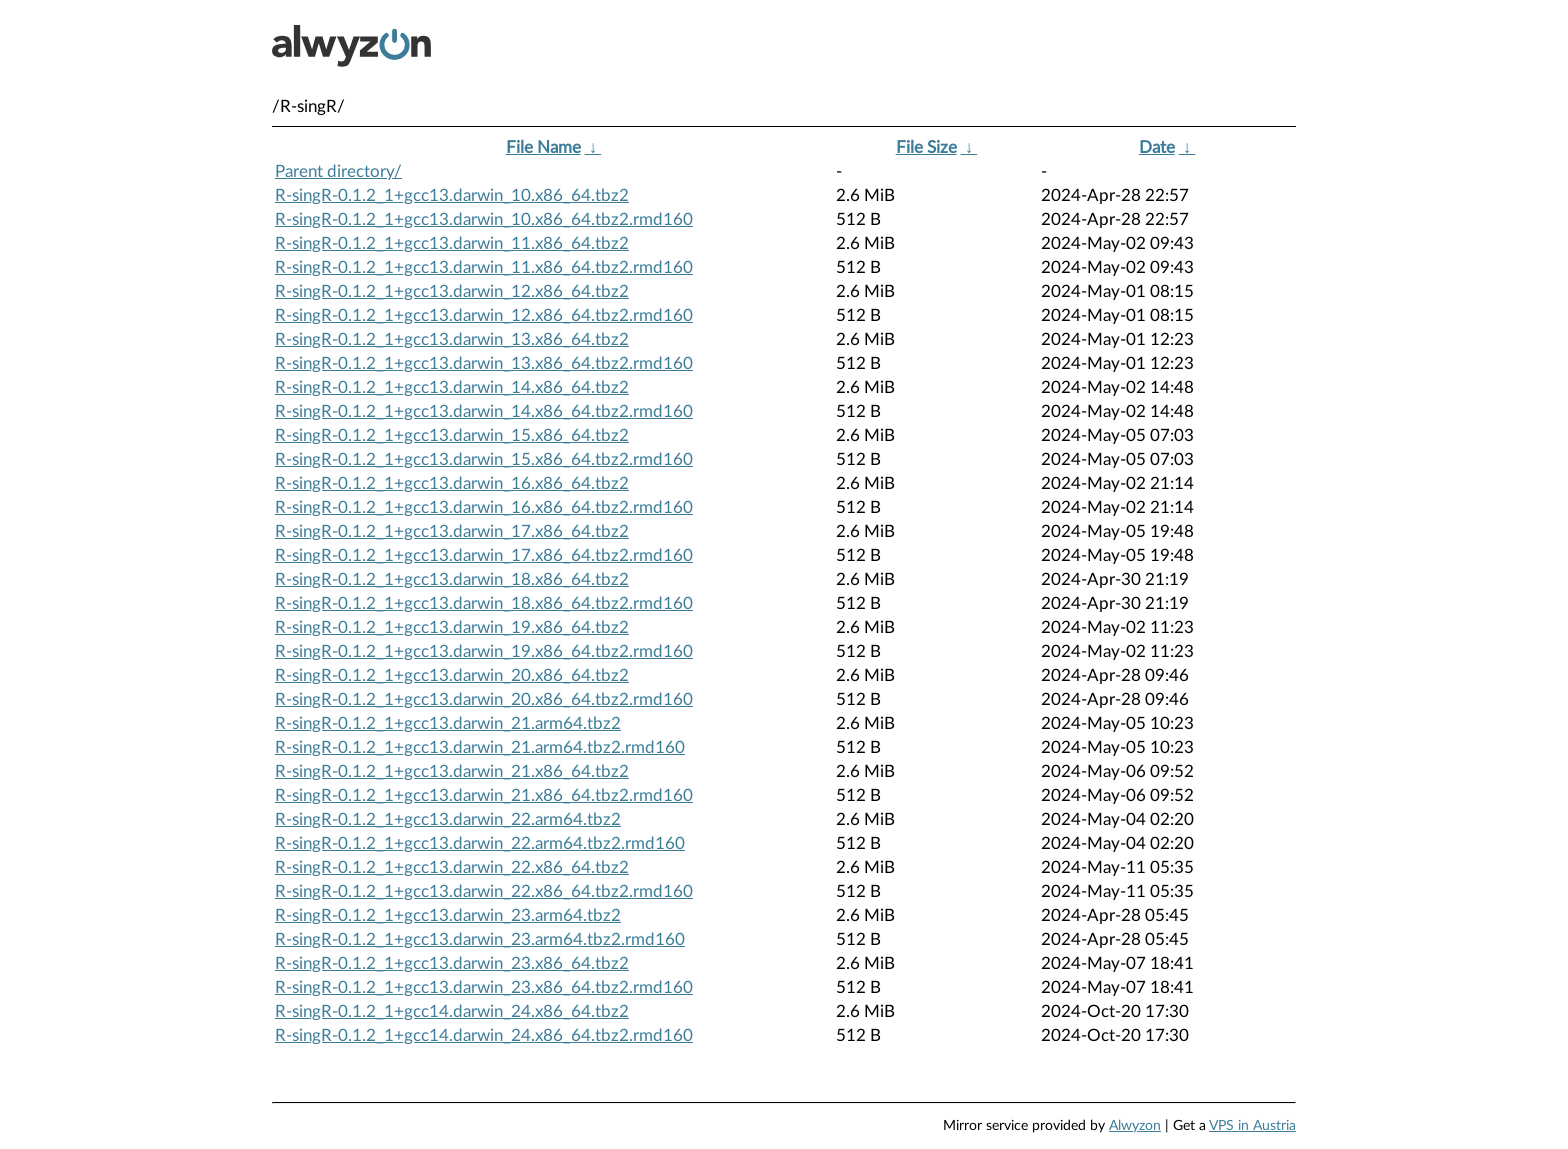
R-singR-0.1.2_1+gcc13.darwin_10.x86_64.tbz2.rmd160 (484, 219)
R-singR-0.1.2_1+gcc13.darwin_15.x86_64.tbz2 (452, 435)
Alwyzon (1135, 1126)
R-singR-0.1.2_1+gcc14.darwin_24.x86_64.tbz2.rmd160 (484, 1035)
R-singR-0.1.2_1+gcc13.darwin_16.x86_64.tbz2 (452, 483)
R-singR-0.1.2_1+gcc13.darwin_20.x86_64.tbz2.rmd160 (484, 699)
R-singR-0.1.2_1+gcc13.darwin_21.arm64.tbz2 (448, 723)
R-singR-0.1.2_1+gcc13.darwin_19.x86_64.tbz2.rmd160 (484, 651)
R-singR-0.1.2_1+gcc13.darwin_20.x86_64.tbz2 (452, 675)
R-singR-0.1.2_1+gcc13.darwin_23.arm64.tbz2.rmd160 (480, 939)
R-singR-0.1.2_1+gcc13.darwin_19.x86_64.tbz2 (452, 627)
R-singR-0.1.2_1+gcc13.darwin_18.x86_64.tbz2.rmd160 (484, 603)
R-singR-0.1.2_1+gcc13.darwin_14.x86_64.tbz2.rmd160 (484, 411)
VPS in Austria (1252, 1126)
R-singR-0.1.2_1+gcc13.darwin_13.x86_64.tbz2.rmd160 (484, 363)
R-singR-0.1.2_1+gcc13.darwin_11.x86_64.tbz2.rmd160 (484, 267)
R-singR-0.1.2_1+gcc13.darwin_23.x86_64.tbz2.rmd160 (484, 987)
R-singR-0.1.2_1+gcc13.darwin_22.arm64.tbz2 (448, 819)
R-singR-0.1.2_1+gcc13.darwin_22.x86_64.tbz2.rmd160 (484, 891)
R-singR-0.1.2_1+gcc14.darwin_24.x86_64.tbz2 (452, 1011)
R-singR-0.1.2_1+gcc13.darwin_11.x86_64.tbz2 (452, 243)
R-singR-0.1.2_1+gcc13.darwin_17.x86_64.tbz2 (452, 531)
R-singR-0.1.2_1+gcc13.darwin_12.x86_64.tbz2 (452, 291)
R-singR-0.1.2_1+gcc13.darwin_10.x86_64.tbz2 (452, 195)
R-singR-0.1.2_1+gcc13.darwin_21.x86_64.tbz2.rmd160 (484, 795)
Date (1157, 147)
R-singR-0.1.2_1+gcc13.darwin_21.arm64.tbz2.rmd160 (480, 747)
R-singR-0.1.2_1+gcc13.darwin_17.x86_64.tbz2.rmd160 (484, 555)
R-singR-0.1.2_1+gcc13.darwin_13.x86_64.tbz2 (452, 339)
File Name (543, 147)
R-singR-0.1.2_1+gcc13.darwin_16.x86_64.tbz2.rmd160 (484, 507)
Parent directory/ (338, 171)
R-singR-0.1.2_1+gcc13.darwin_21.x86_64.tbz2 (452, 771)
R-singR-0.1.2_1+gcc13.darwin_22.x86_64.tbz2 (452, 867)
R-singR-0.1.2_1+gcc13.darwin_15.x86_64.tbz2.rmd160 (484, 459)
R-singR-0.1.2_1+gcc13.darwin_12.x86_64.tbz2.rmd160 (484, 315)
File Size (926, 147)
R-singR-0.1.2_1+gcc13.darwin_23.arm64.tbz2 (448, 915)
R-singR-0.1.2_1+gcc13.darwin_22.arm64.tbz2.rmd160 (480, 843)
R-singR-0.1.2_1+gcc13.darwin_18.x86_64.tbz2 (452, 579)
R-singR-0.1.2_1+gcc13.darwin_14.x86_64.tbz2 (452, 387)
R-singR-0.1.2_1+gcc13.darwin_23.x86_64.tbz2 (452, 963)
